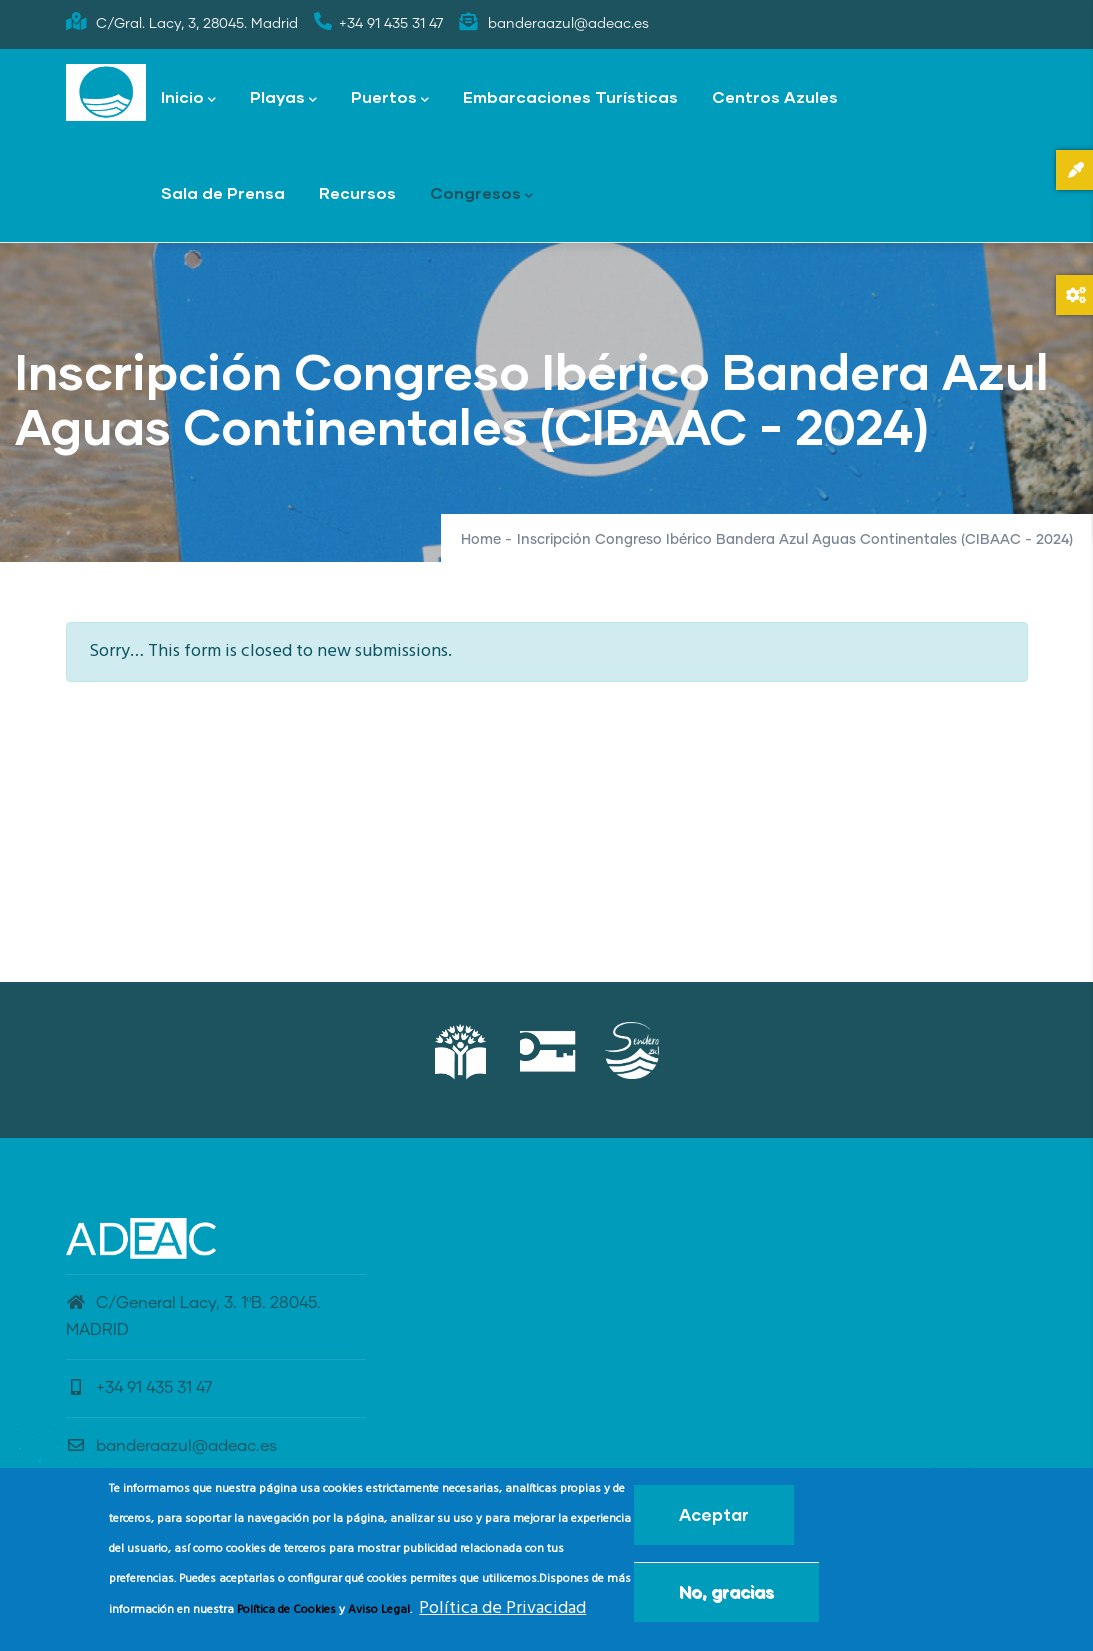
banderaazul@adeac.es (171, 1446)
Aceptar (714, 1518)
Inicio (188, 98)
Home (481, 540)
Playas (283, 98)
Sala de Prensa (223, 192)
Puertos (390, 98)
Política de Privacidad (502, 1612)
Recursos (357, 192)
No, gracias (726, 1595)
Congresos (481, 194)
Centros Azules (775, 96)
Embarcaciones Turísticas (570, 96)
